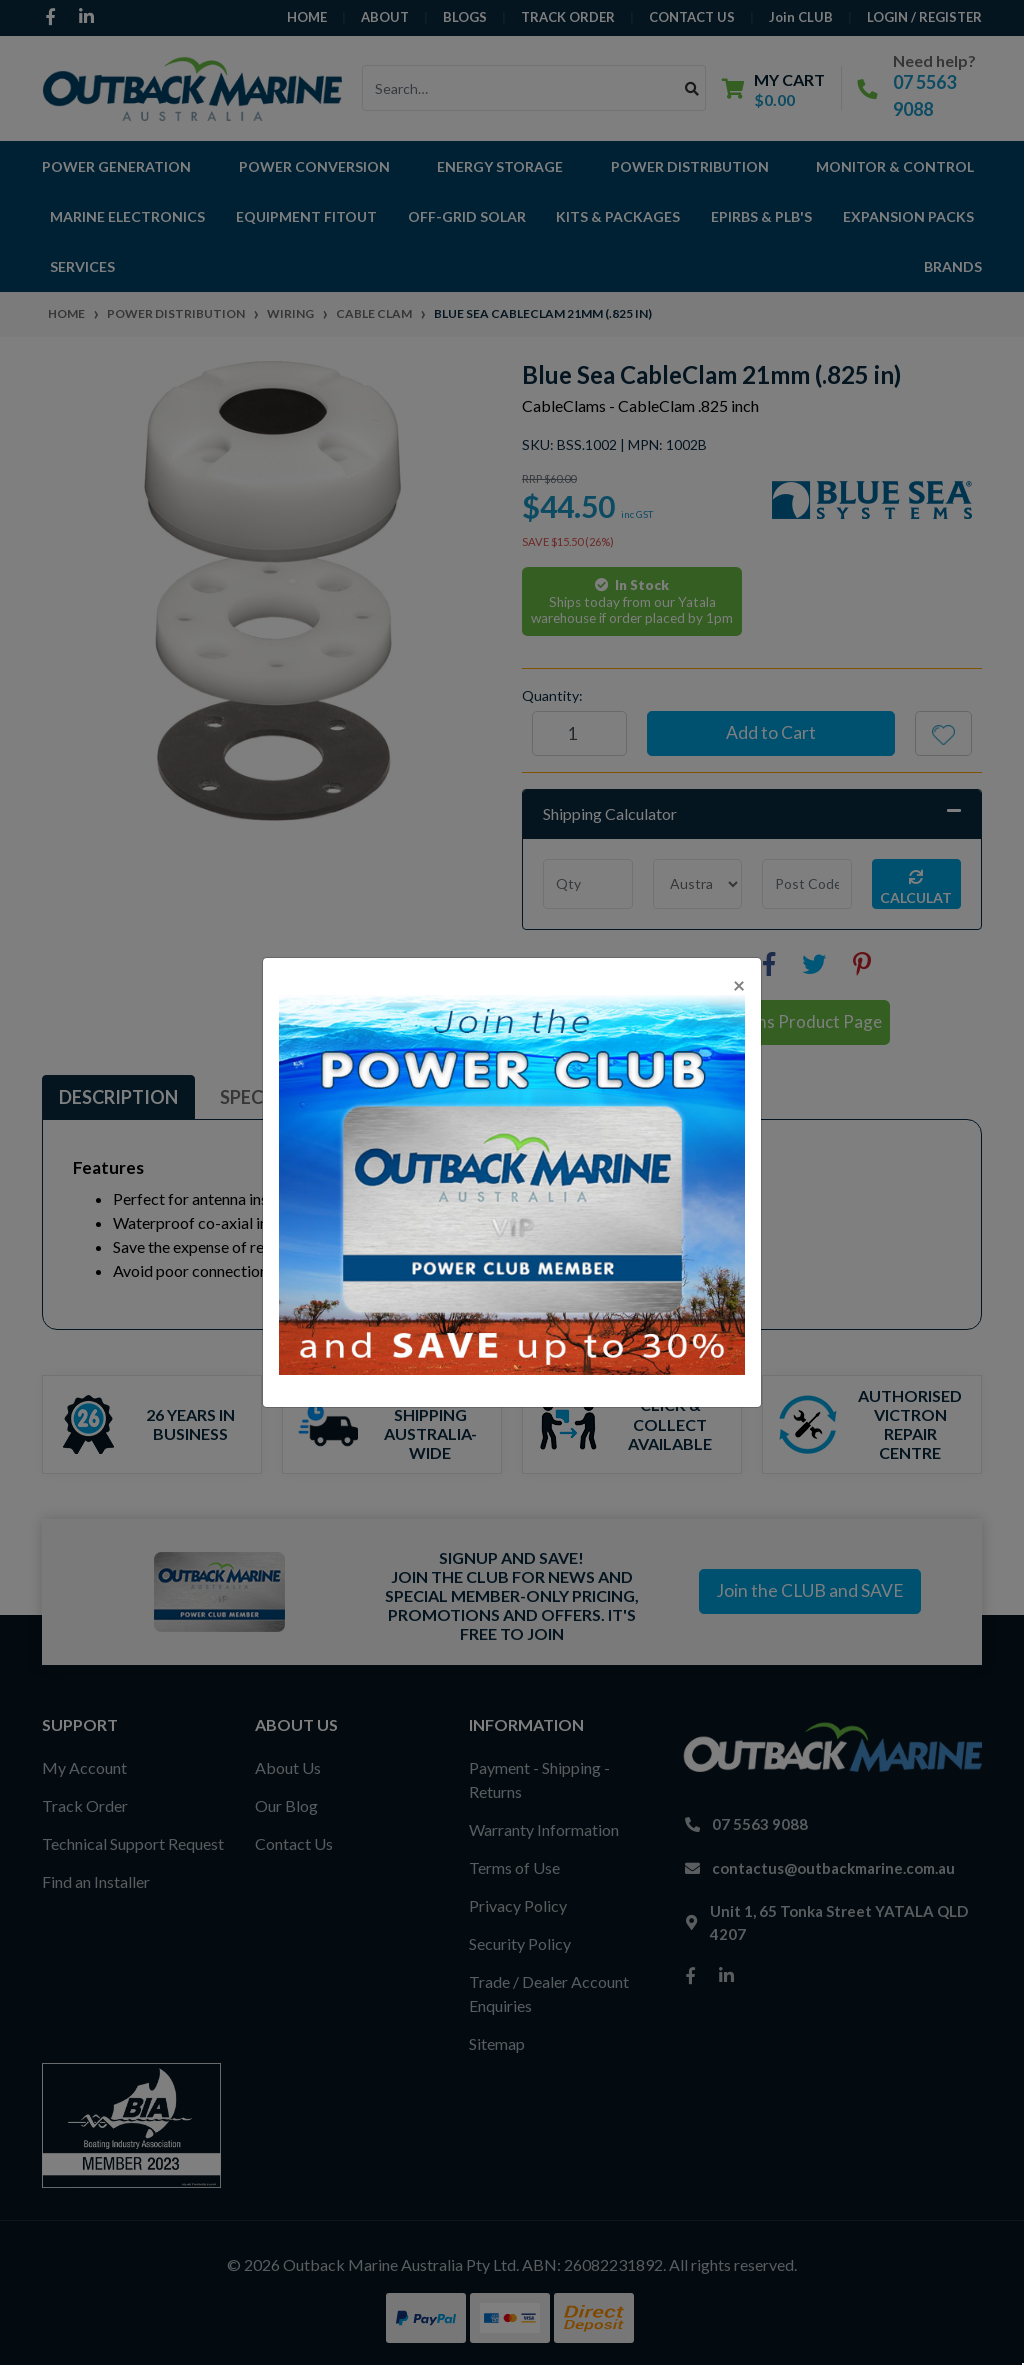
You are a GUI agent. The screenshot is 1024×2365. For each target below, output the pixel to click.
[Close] (739, 984)
